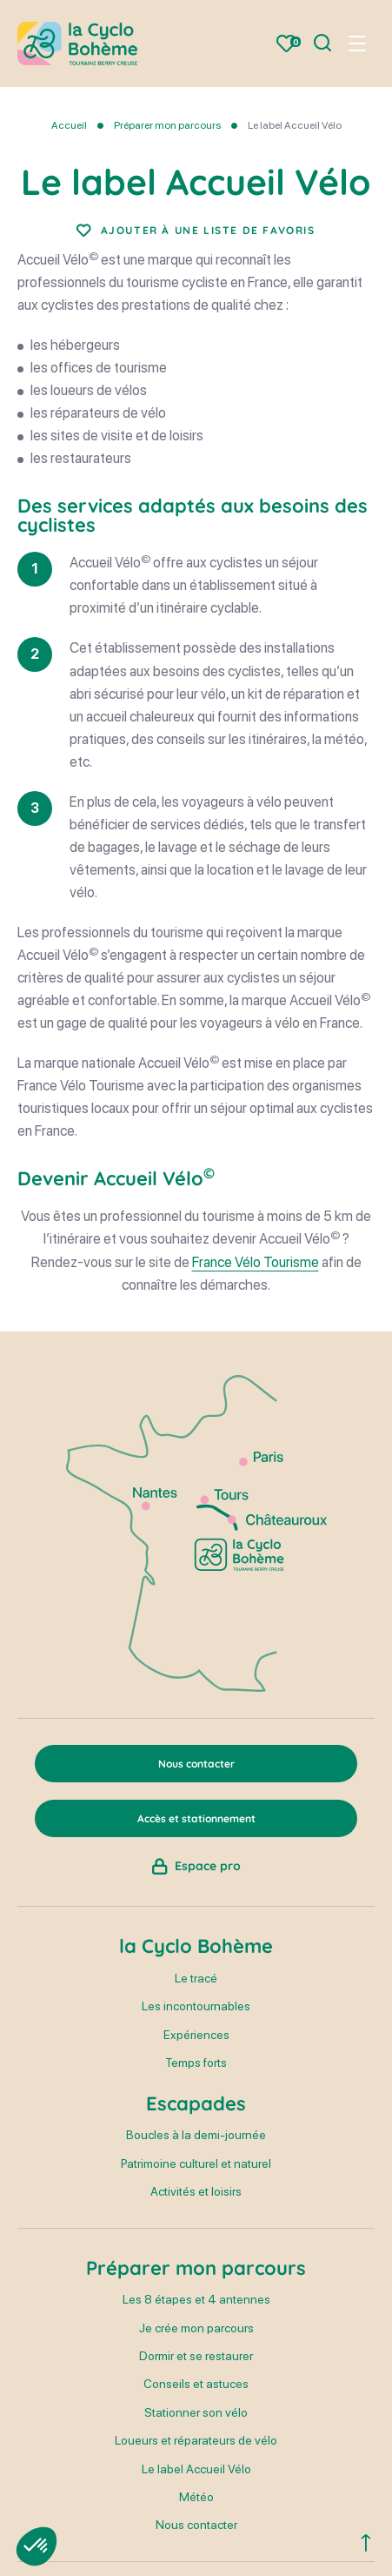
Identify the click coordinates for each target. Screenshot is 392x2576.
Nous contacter (196, 2525)
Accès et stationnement (196, 1818)
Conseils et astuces (196, 2384)
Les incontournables (196, 2006)
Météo (196, 2497)
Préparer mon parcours (167, 125)
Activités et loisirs (196, 2191)
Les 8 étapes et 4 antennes (196, 2299)
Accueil (69, 125)
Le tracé (196, 1978)
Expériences (196, 2035)
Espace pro (208, 1866)
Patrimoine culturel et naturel (196, 2163)
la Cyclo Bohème (196, 1946)
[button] (36, 2546)
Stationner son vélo (196, 2412)
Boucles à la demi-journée (196, 2135)
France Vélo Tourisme (255, 1262)
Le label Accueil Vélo (196, 2469)
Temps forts (196, 2063)
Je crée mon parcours (196, 2328)
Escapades (196, 2103)
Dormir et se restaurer (196, 2356)
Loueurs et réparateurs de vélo (196, 2440)
